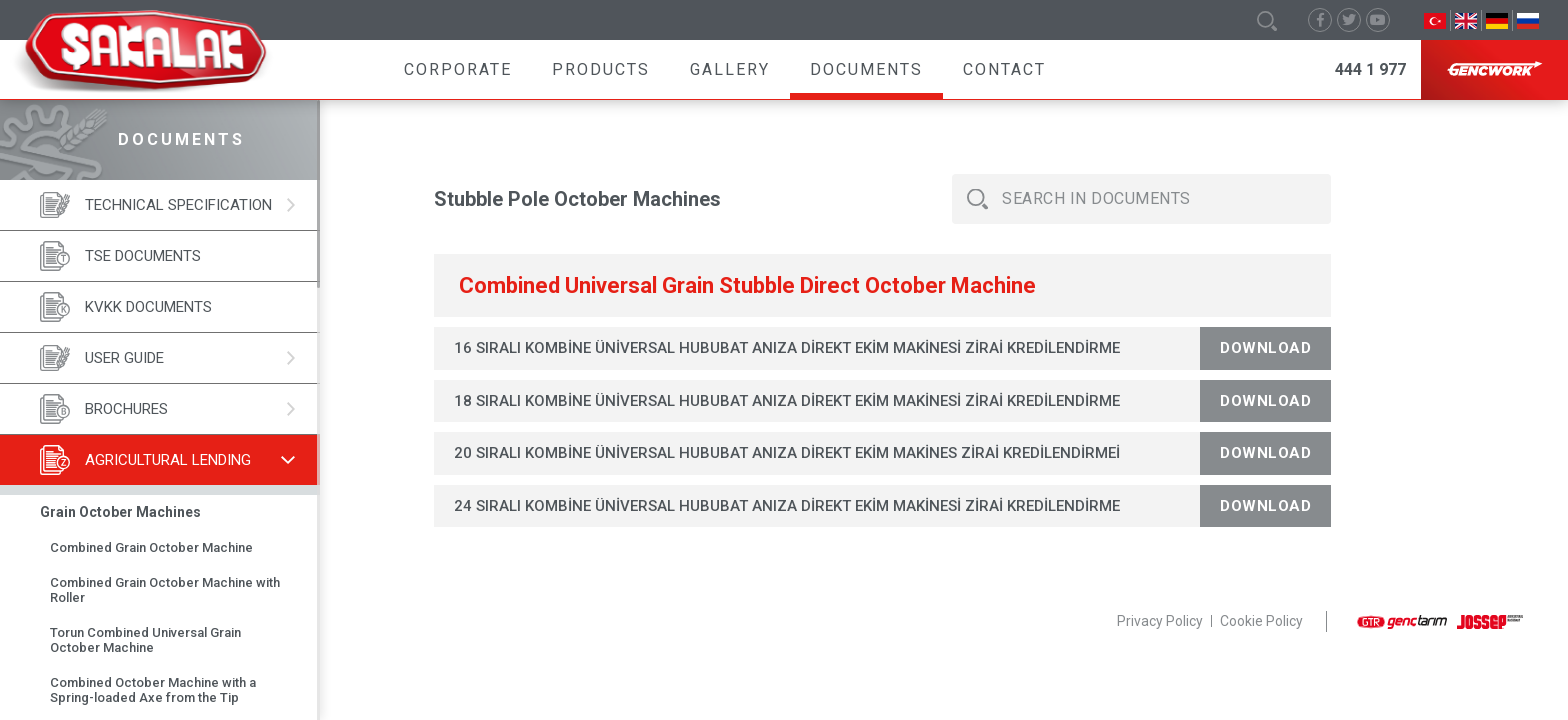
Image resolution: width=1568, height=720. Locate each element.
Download (1265, 348)
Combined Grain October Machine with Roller (165, 590)
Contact (1004, 69)
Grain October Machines (120, 512)
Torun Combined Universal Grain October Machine (145, 640)
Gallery (730, 69)
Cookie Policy (1261, 621)
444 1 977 (1370, 69)
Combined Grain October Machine (151, 547)
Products (601, 69)
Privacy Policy (1160, 621)
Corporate (458, 69)
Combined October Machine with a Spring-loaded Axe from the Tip (153, 690)
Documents (866, 69)
